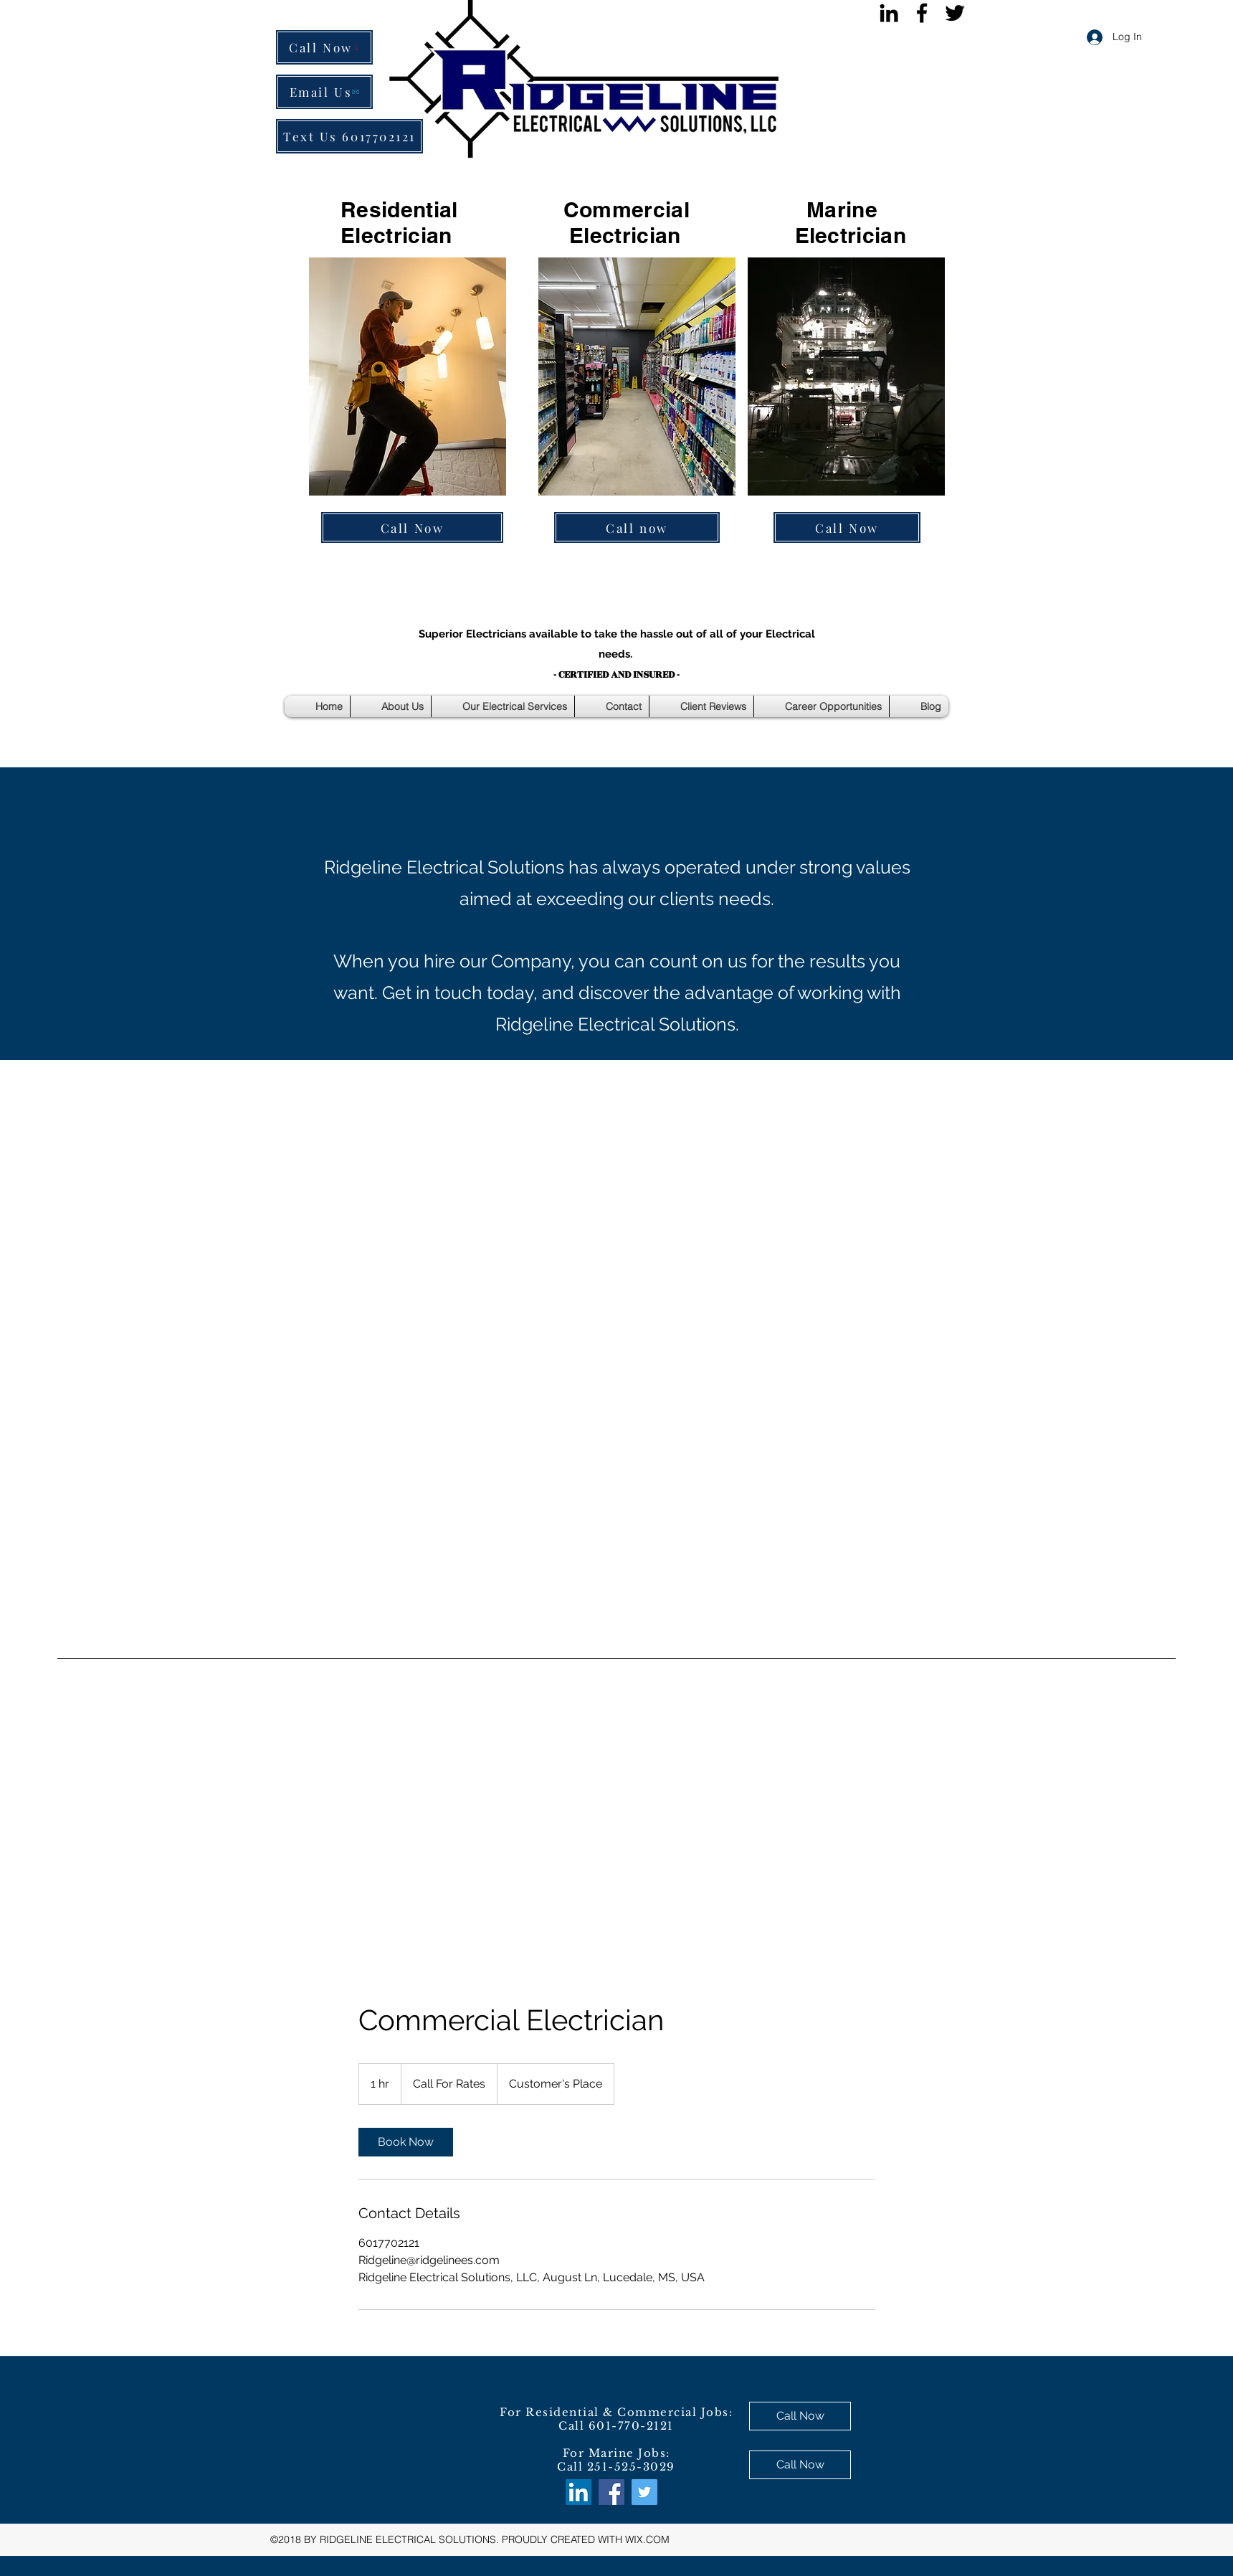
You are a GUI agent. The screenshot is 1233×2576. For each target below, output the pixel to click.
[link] (405, 2142)
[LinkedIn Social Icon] (578, 2492)
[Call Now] (324, 47)
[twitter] (955, 13)
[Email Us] (324, 92)
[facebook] (922, 13)
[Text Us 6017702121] (349, 136)
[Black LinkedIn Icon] (889, 13)
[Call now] (636, 527)
